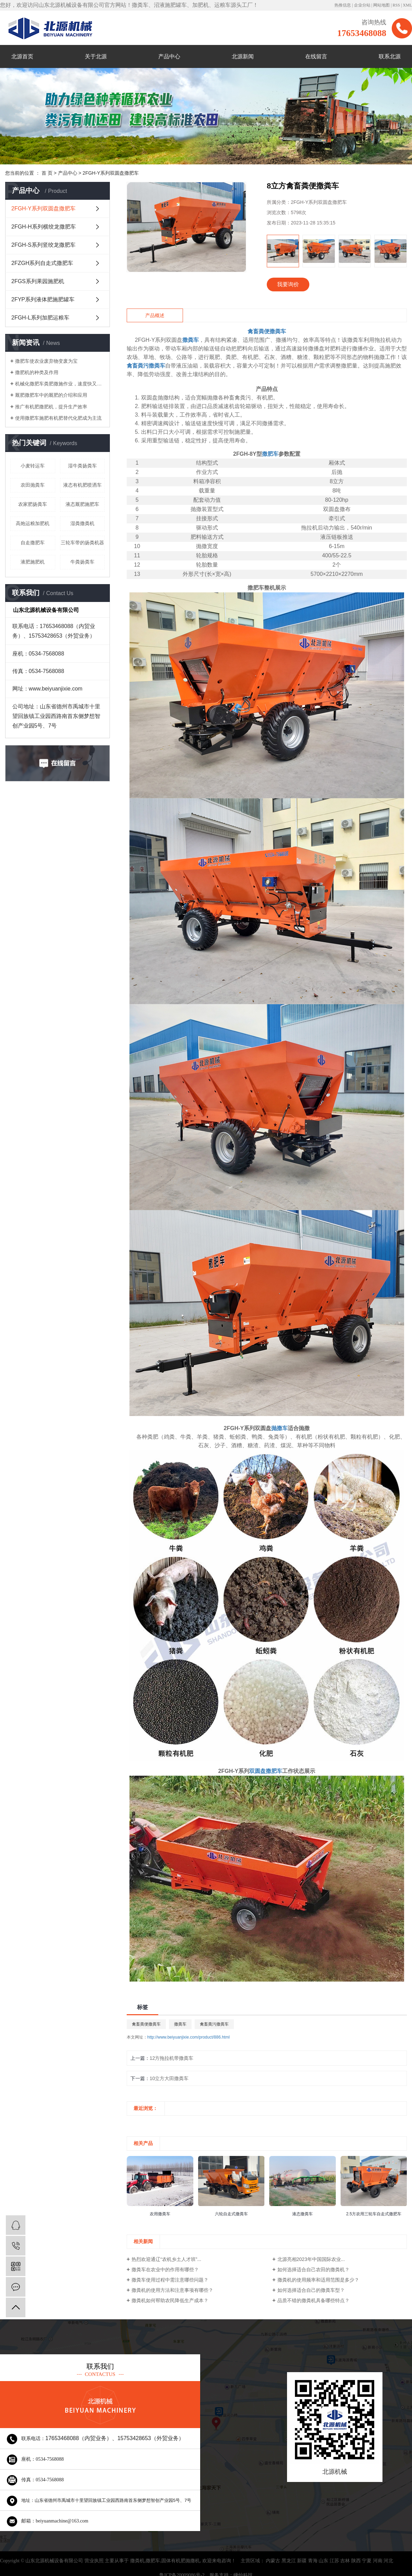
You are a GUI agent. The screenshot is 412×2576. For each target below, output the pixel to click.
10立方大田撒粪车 (169, 2078)
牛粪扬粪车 (82, 562)
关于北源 (96, 56)
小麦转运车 (33, 465)
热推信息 (342, 5)
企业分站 (362, 5)
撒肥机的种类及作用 (36, 372)
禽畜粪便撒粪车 (146, 2024)
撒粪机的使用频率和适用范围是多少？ (318, 2280)
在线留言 (316, 56)
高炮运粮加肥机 (32, 523)
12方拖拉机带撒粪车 (172, 2058)
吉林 (345, 2560)
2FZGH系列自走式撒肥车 (42, 263)
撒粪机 (137, 2560)
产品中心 (169, 56)
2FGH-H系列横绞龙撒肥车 (43, 227)
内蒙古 (273, 2560)
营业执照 (94, 2560)
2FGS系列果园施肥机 (37, 281)
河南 (377, 2560)
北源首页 (22, 56)
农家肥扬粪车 (32, 504)
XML (407, 5)
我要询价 (288, 284)
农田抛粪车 (33, 485)
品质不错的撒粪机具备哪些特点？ (313, 2300)
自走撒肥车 (33, 542)
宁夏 (366, 2560)
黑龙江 (289, 2560)
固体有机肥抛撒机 (180, 2560)
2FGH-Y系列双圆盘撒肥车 (111, 173)
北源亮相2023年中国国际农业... (311, 2259)
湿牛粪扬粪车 (82, 465)
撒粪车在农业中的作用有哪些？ (165, 2269)
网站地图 (381, 5)
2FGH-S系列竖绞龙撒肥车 (43, 245)
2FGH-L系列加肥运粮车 (40, 318)
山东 (323, 2560)
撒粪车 (180, 2024)
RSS (396, 5)
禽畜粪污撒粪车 (214, 2024)
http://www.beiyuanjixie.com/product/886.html (188, 2037)
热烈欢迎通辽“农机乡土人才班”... (166, 2259)
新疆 (302, 2560)
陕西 (356, 2560)
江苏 (334, 2560)
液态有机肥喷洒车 (82, 485)
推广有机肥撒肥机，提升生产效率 (51, 406)
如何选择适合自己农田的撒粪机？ (313, 2269)
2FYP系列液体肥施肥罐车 (43, 299)
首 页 (47, 173)
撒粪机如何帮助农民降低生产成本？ (169, 2300)
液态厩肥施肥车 (82, 504)
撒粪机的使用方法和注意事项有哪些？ (172, 2290)
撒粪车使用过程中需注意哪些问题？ (169, 2280)
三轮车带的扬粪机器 (82, 542)
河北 (388, 2560)
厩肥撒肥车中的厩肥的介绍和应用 (51, 395)
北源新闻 (243, 56)
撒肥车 (153, 2560)
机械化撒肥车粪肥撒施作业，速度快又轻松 (60, 383)
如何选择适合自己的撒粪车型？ (311, 2290)
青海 (313, 2560)
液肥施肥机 (33, 562)
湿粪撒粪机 (82, 523)
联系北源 (390, 56)
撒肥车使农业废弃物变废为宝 (46, 361)
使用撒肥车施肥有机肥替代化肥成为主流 (58, 418)
